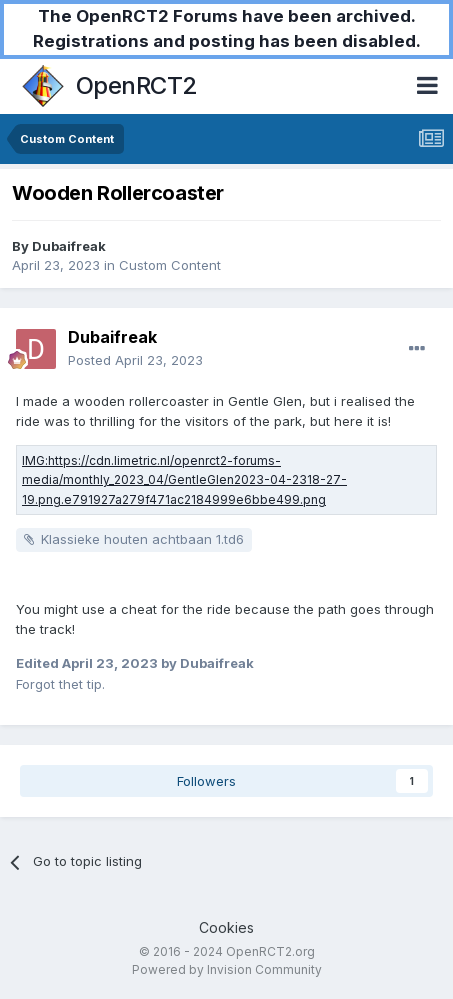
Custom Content (170, 265)
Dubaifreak (69, 246)
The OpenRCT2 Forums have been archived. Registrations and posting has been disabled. (227, 28)
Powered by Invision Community (227, 969)
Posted (135, 360)
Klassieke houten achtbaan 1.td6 (142, 539)
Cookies (226, 927)
